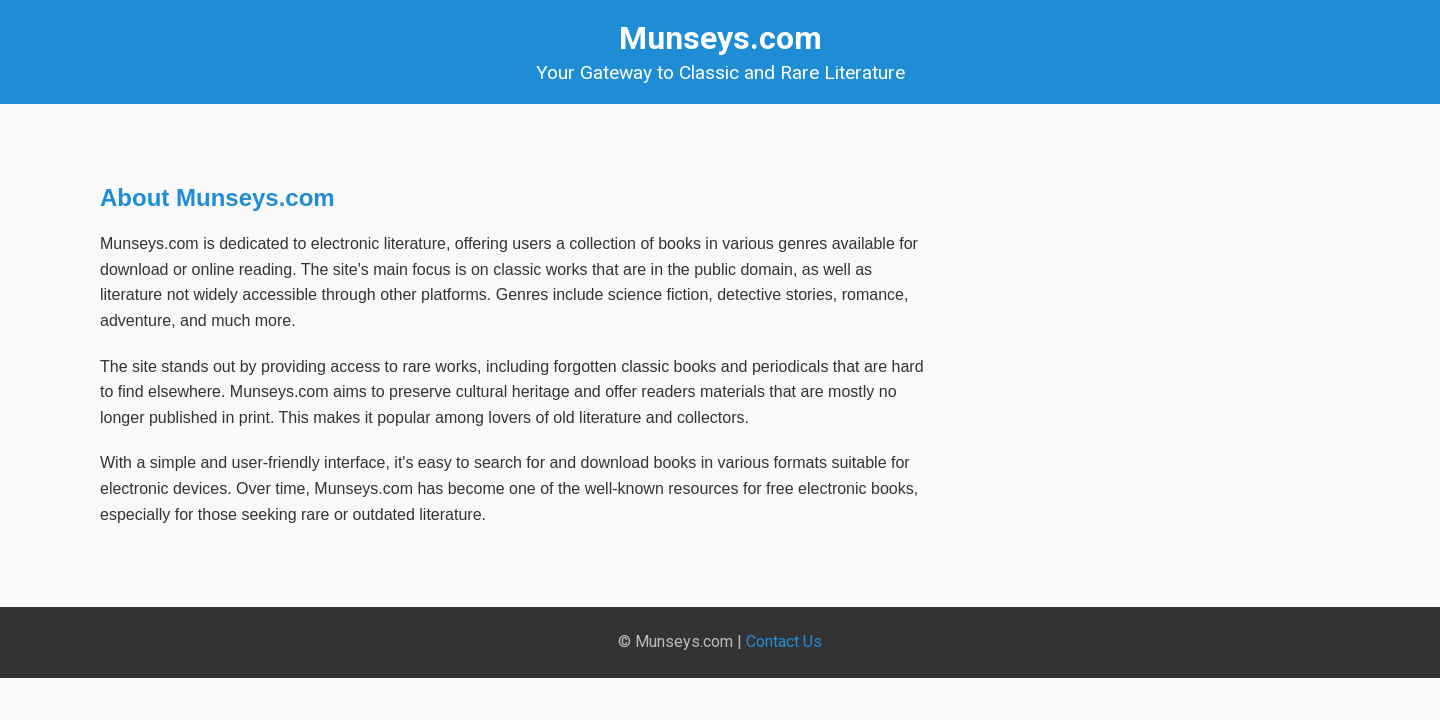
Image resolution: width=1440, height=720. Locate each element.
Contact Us (784, 641)
